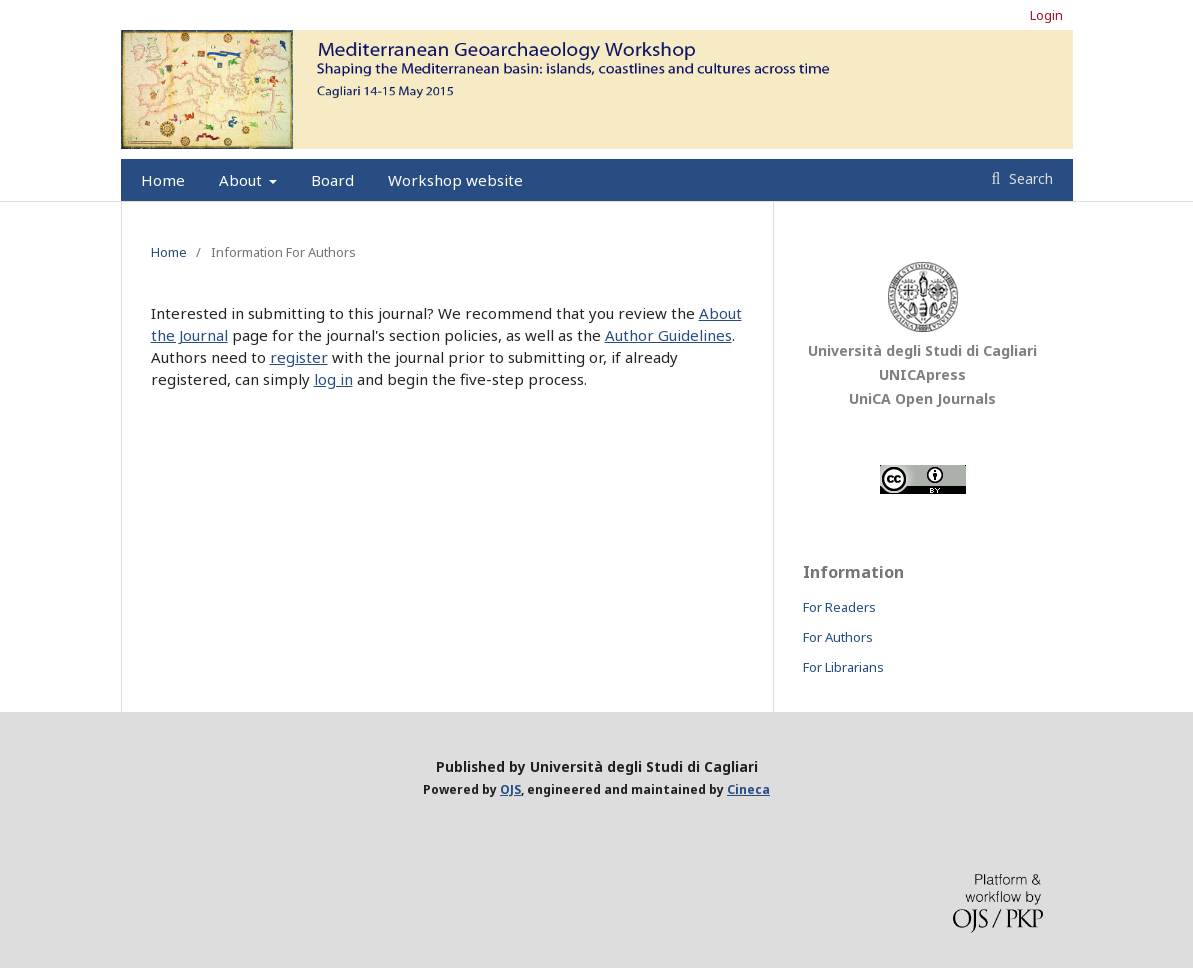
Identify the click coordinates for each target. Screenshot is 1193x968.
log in (333, 379)
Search (1029, 178)
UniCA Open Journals (922, 398)
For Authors (838, 637)
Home (163, 180)
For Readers (839, 607)
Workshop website (455, 180)
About (242, 180)
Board (332, 180)
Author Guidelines (668, 335)
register (299, 357)
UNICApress (922, 374)
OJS (510, 789)
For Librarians (843, 667)
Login (1046, 15)
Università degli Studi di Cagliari (922, 350)
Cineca (748, 789)
